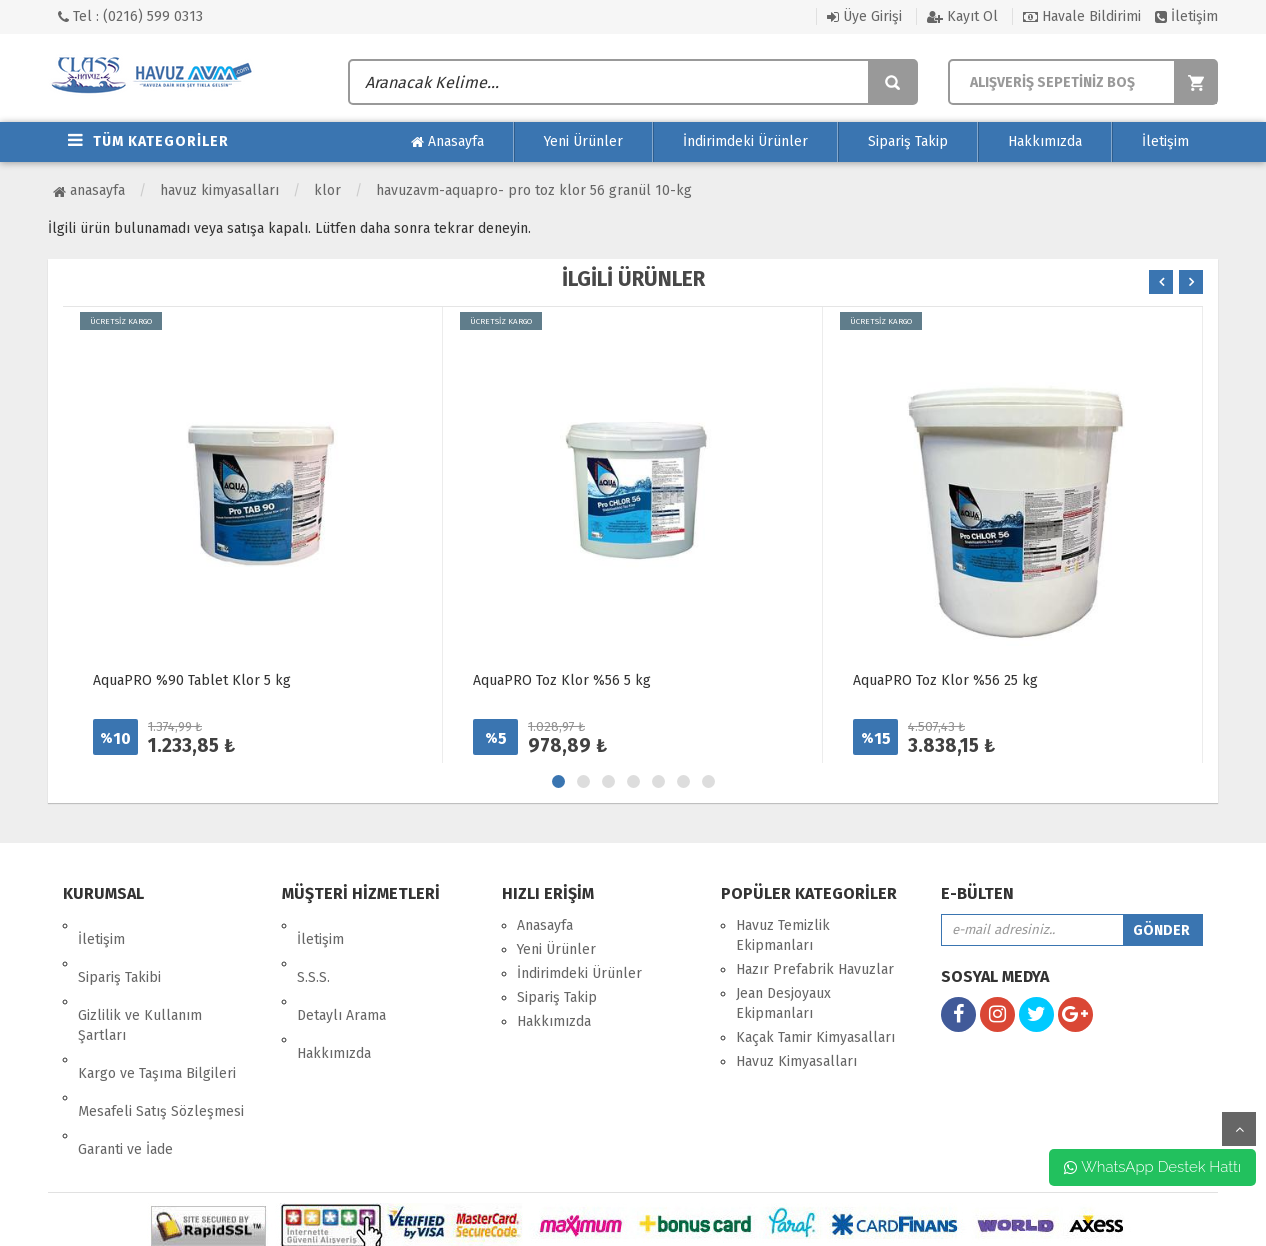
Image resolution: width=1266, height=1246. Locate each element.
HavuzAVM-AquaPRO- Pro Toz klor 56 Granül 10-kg (534, 190)
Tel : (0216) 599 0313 (130, 16)
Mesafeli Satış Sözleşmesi (161, 1041)
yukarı (1239, 1129)
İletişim (1186, 16)
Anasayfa (447, 142)
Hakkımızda (1045, 141)
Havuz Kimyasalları (219, 190)
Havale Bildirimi (1082, 16)
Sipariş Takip (908, 141)
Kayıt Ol (962, 16)
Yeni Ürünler (583, 141)
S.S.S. (313, 949)
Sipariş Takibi (119, 949)
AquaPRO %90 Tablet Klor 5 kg (192, 680)
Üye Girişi (864, 16)
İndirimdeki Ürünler (745, 141)
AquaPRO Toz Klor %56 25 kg (945, 680)
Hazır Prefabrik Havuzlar (815, 969)
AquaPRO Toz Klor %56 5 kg (562, 680)
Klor (327, 190)
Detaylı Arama (341, 973)
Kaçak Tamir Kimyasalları (815, 1037)
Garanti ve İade (125, 1065)
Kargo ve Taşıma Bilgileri (157, 1017)
